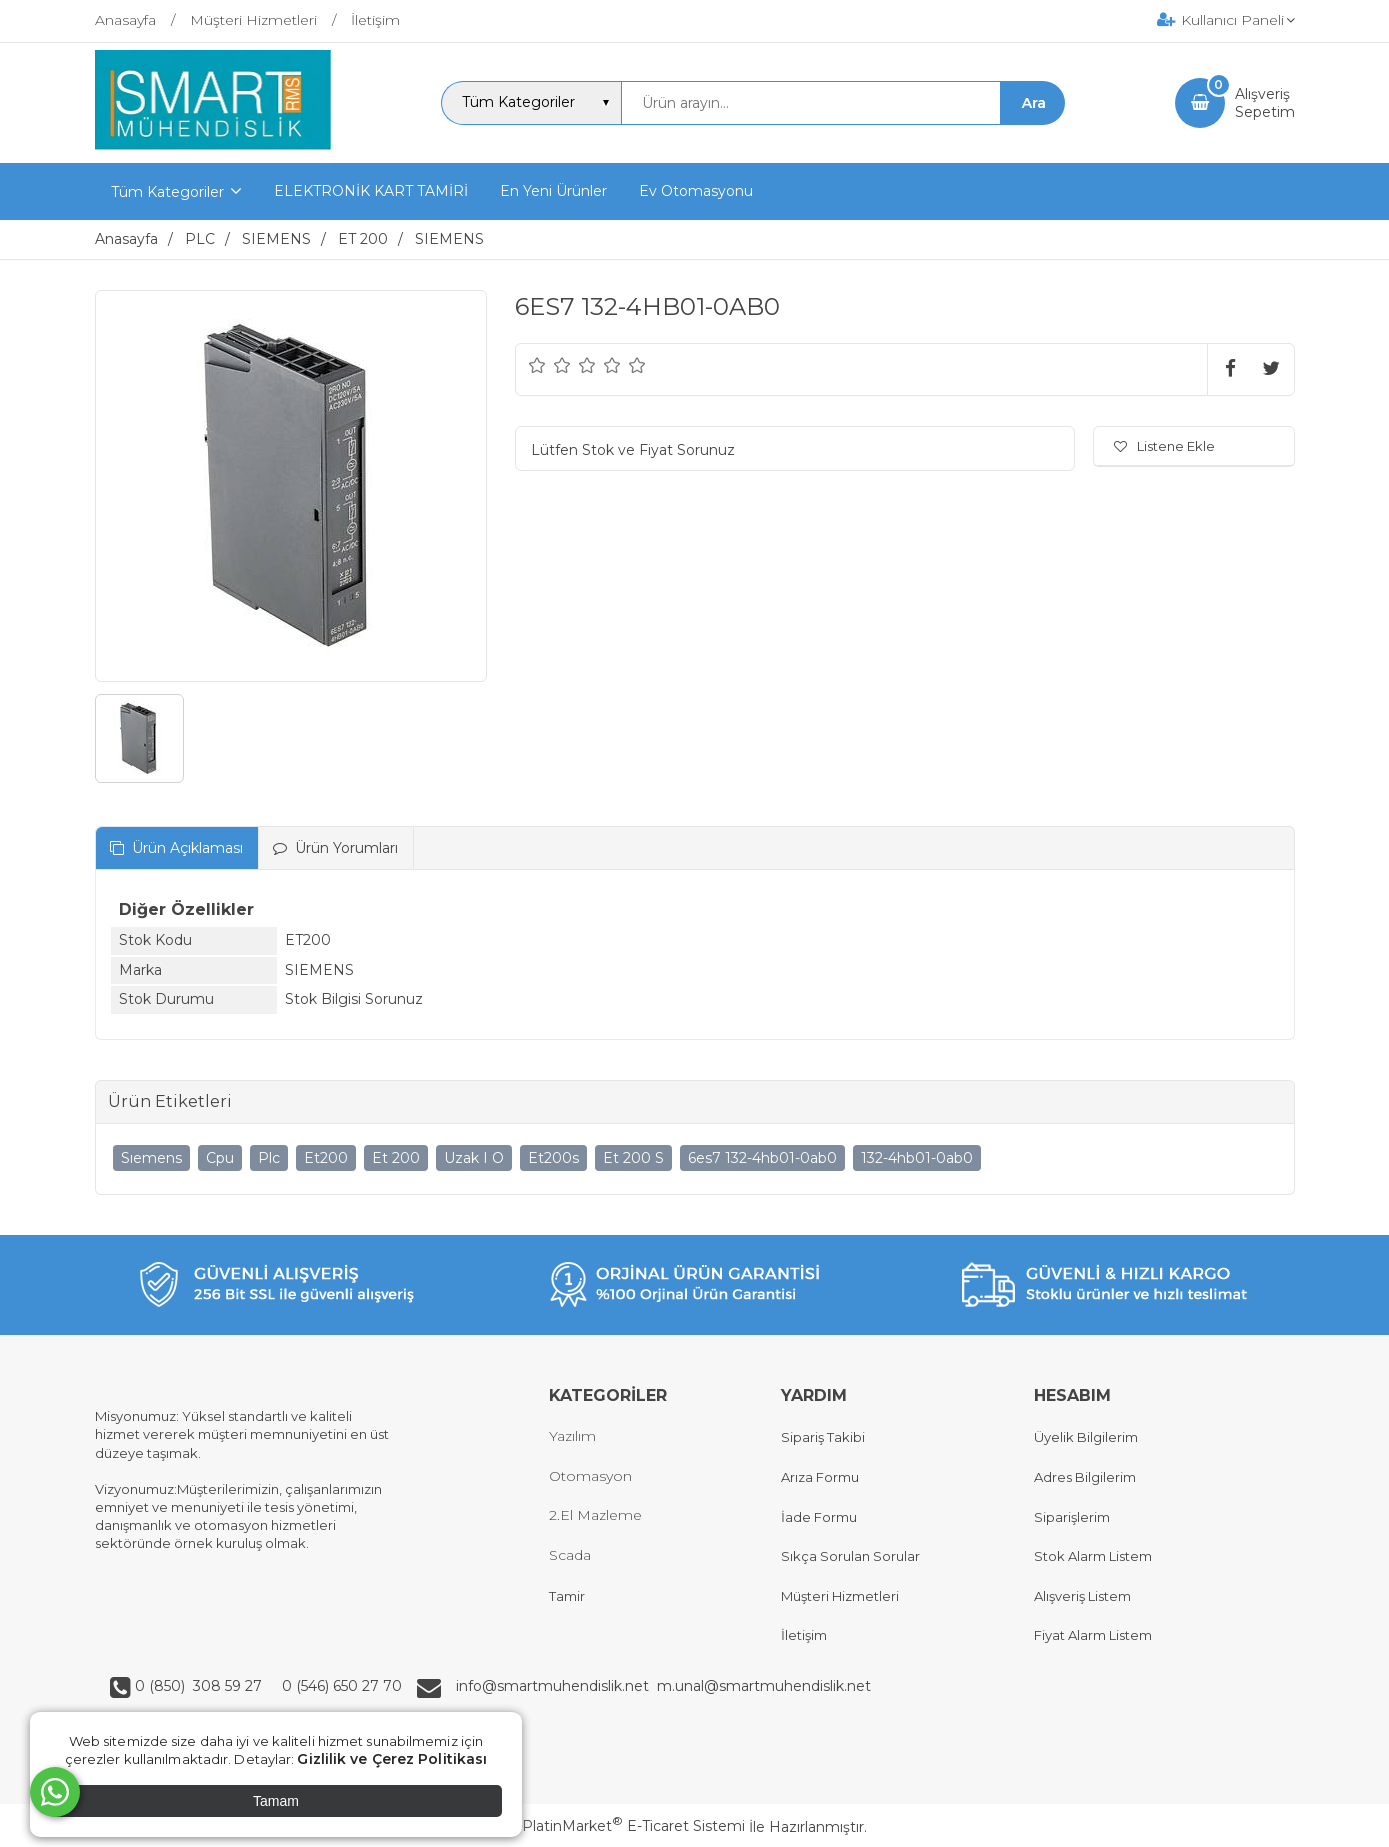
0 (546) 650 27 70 (340, 1686)
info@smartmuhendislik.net (556, 1686)
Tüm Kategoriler (167, 192)
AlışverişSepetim (1265, 103)
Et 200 (396, 1158)
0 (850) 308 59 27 (200, 1686)
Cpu (220, 1158)
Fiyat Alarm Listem (1093, 1635)
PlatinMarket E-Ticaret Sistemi (633, 1826)
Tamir (567, 1596)
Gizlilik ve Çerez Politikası (392, 1759)
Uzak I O (474, 1158)
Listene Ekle (1164, 446)
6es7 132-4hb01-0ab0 (762, 1158)
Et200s (553, 1158)
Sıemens (151, 1158)
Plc (269, 1158)
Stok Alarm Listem (1093, 1556)
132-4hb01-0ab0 (917, 1158)
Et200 (326, 1158)
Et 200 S (633, 1158)
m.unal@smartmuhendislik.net (764, 1686)
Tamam (276, 1801)
